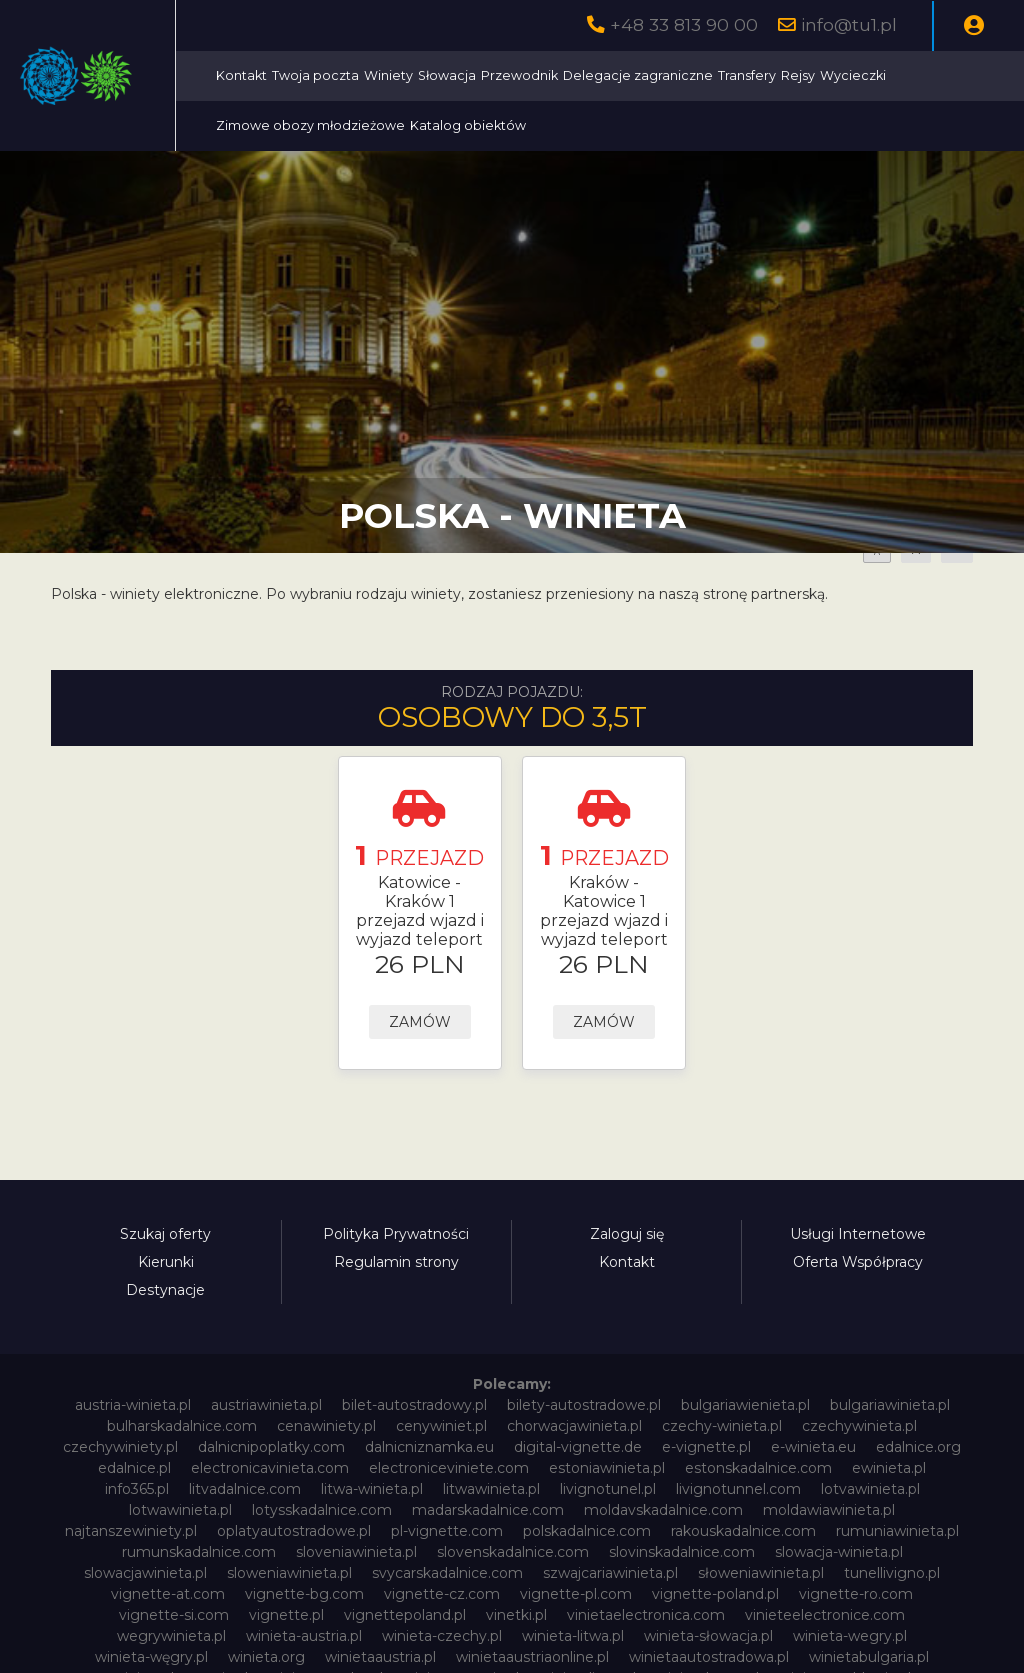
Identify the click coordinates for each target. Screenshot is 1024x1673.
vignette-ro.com (856, 1594)
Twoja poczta (500, 75)
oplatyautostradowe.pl (294, 1531)
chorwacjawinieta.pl (574, 1426)
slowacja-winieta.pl (839, 1552)
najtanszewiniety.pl (131, 1531)
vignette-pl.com (576, 1594)
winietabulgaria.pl (869, 1657)
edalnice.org (918, 1447)
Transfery (932, 75)
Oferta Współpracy (858, 1262)
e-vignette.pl (706, 1447)
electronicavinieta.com (270, 1468)
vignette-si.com (174, 1615)
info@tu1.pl (849, 24)
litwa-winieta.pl (372, 1489)
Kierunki (166, 1262)
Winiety (573, 75)
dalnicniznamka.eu (429, 1447)
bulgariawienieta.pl (745, 1405)
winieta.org (266, 1657)
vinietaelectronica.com (646, 1615)
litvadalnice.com (245, 1489)
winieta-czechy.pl (442, 1636)
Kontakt (426, 75)
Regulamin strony (396, 1262)
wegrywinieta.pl (171, 1636)
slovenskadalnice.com (513, 1552)
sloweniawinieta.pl (289, 1573)
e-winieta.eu (813, 1447)
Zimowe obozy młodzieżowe (605, 125)
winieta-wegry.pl (850, 1636)
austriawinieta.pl (266, 1405)
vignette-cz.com (442, 1594)
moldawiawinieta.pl (829, 1510)
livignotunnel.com (738, 1489)
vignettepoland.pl (405, 1615)
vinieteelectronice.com (825, 1615)
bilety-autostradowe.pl (584, 1405)
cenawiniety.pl (326, 1426)
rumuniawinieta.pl (897, 1531)
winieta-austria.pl (304, 1636)
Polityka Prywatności (396, 1234)
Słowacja (632, 75)
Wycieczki (473, 125)
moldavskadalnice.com (663, 1510)
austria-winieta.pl (133, 1405)
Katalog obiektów (763, 125)
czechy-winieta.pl (722, 1426)
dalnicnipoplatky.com (271, 1447)
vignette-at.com (168, 1594)
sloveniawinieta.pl (356, 1552)
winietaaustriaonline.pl (532, 1657)
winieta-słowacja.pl (708, 1636)
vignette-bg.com (304, 1594)
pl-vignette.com (447, 1531)
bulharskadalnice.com (182, 1426)
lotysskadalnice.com (322, 1510)
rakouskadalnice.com (743, 1531)
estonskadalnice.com (758, 1468)
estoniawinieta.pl (607, 1468)
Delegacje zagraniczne (823, 75)
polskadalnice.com (587, 1531)
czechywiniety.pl (120, 1447)
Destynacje (165, 1290)
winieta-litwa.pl (573, 1636)
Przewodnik (704, 75)
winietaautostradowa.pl (709, 1657)
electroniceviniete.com (449, 1468)
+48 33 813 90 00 (684, 24)
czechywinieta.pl (859, 1426)
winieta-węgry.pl (151, 1657)
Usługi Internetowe (858, 1234)
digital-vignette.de (578, 1447)
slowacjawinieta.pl (145, 1573)
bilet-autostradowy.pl (414, 1405)
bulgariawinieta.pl (890, 1405)
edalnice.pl (134, 1468)
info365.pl (137, 1489)
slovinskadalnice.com (682, 1552)
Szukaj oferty (165, 1234)
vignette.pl (286, 1615)
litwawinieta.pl (491, 1489)
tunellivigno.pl (892, 1573)
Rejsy (418, 125)
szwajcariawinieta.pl (610, 1573)
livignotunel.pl (608, 1489)
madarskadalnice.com (488, 1510)
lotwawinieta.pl (180, 1510)
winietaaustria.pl (380, 1657)
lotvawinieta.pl (870, 1489)
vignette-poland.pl (715, 1594)
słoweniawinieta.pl (761, 1573)
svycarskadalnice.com (447, 1573)
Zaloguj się (627, 1234)
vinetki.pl (516, 1615)
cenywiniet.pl (441, 1426)
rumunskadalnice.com (199, 1552)
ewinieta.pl (889, 1468)
